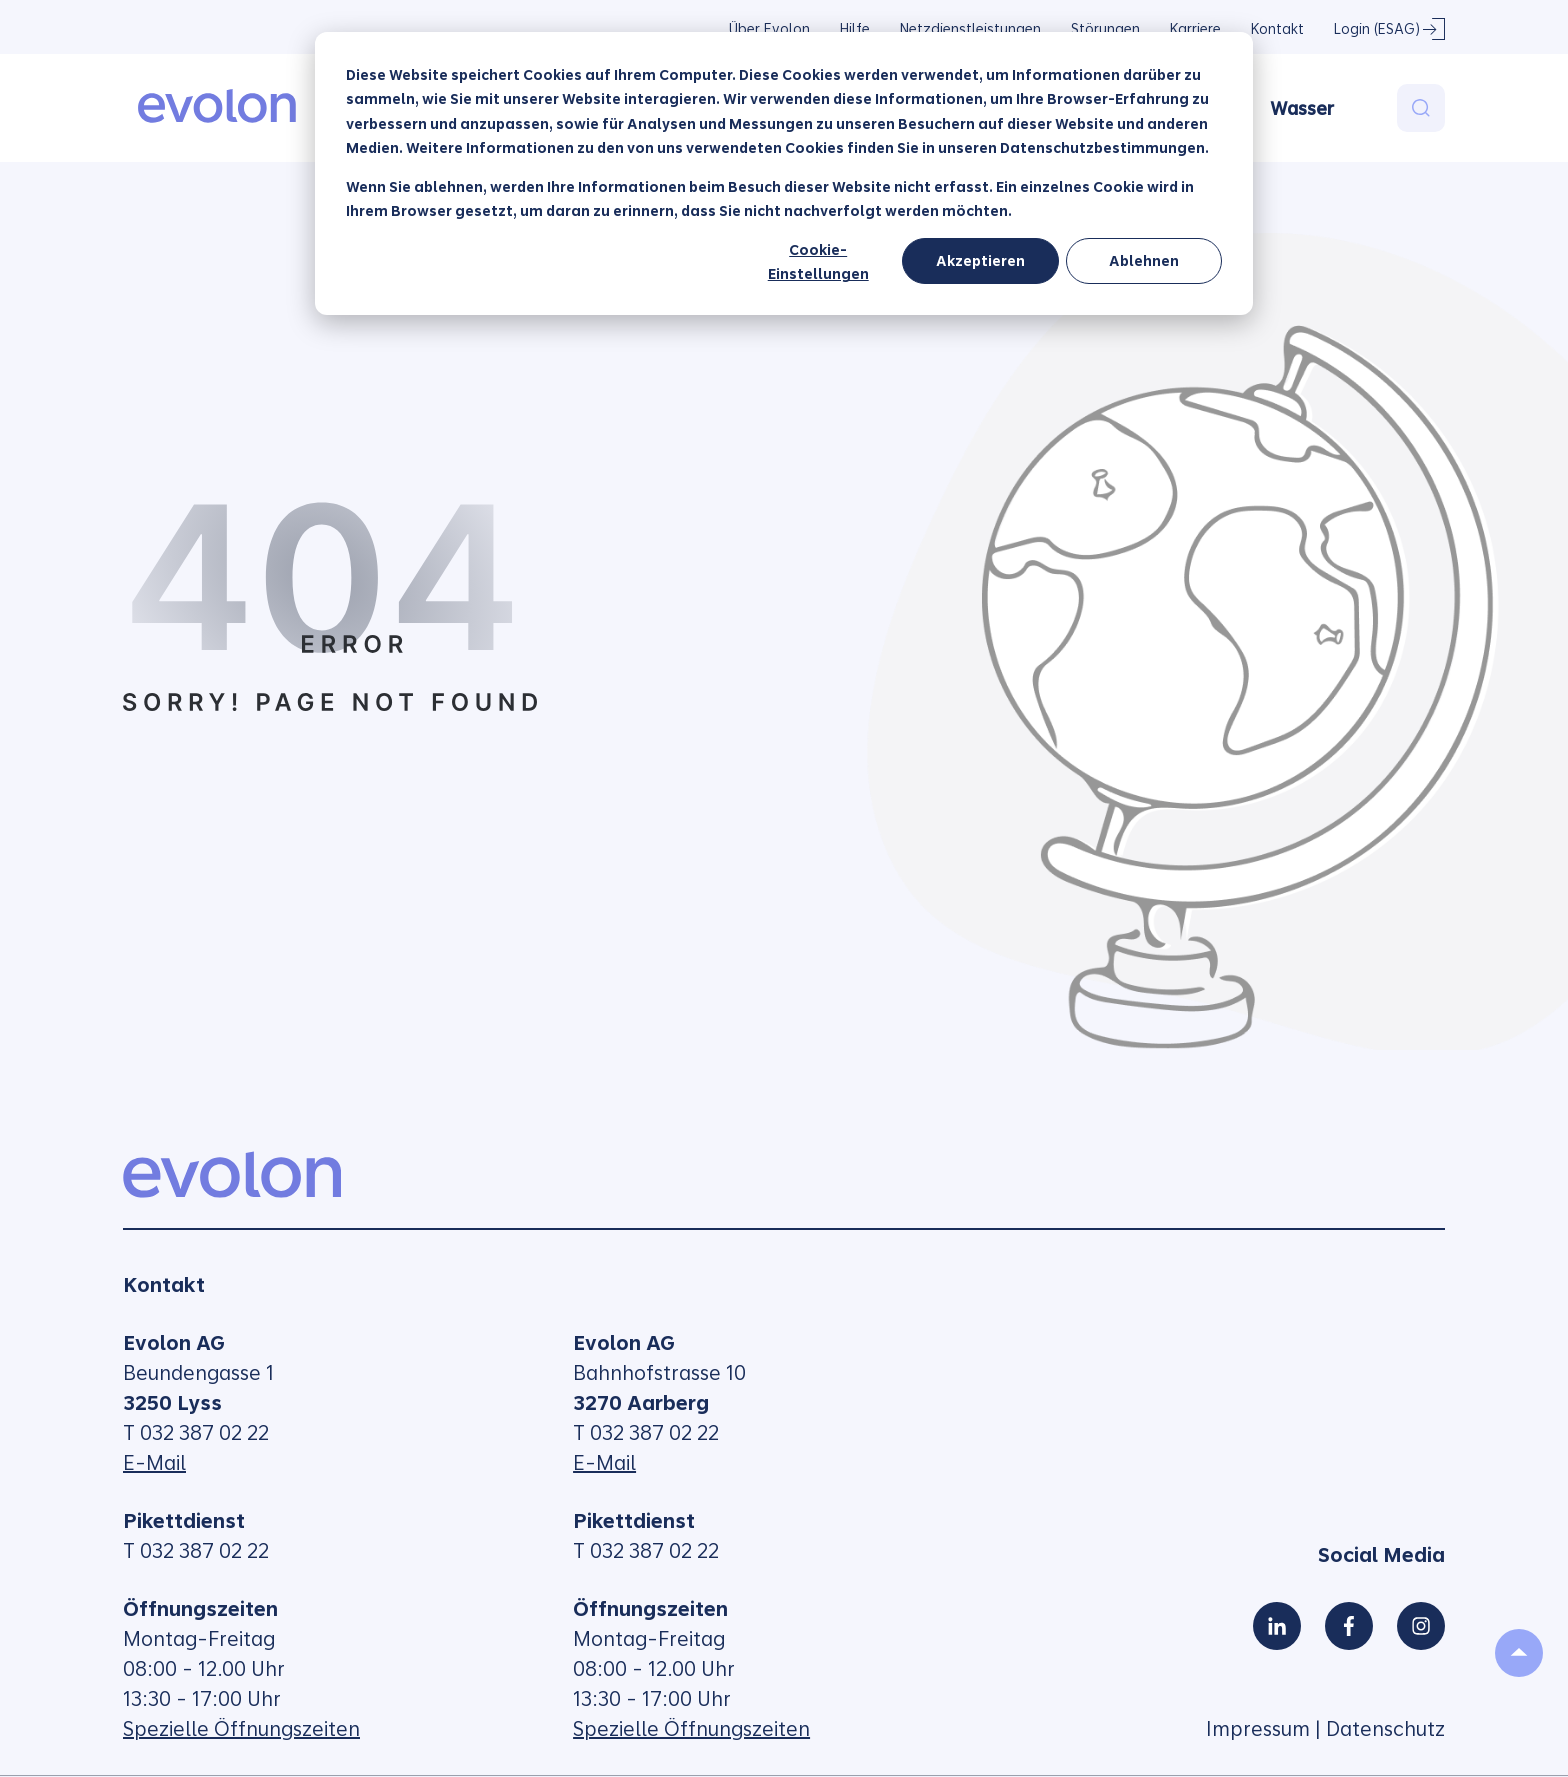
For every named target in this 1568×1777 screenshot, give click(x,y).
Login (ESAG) (1377, 29)
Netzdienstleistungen (970, 29)
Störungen (1105, 29)
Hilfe (855, 29)
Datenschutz (1385, 1729)
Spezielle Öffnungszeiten (241, 1729)
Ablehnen (1144, 261)
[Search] (1421, 108)
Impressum (1258, 1729)
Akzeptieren (980, 261)
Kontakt (1277, 29)
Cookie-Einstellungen (818, 262)
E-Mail (154, 1463)
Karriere (1195, 29)
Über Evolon (769, 29)
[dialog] (784, 173)
